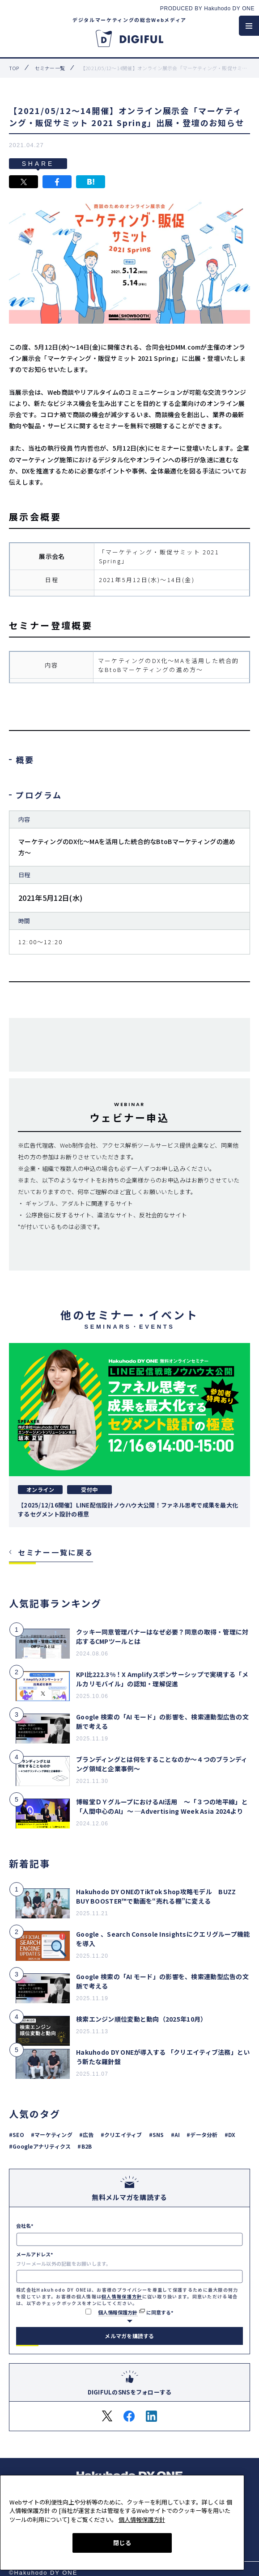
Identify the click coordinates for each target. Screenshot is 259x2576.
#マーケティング (51, 2134)
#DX (230, 2134)
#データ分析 (202, 2134)
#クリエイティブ (121, 2134)
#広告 (86, 2134)
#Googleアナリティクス (40, 2146)
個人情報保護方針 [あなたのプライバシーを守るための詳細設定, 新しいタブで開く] (142, 2518)
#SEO (16, 2134)
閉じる (122, 2541)
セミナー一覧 (50, 68)
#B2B (84, 2146)
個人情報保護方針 (122, 2296)
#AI (175, 2134)
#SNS (156, 2134)
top (14, 68)
